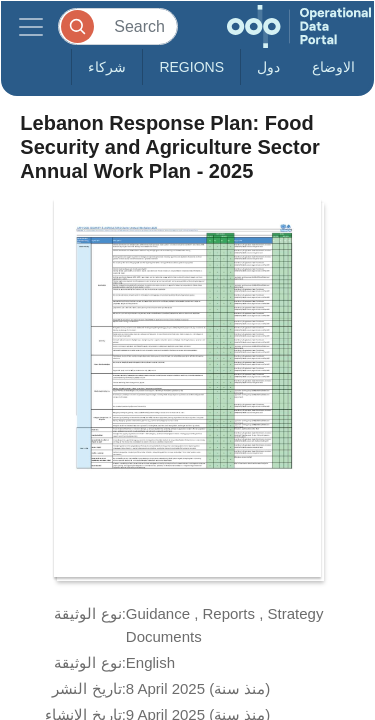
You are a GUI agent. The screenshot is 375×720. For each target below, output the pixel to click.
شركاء (107, 67)
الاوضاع (333, 67)
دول (268, 67)
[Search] (118, 26)
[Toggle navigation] (31, 26)
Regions (191, 67)
